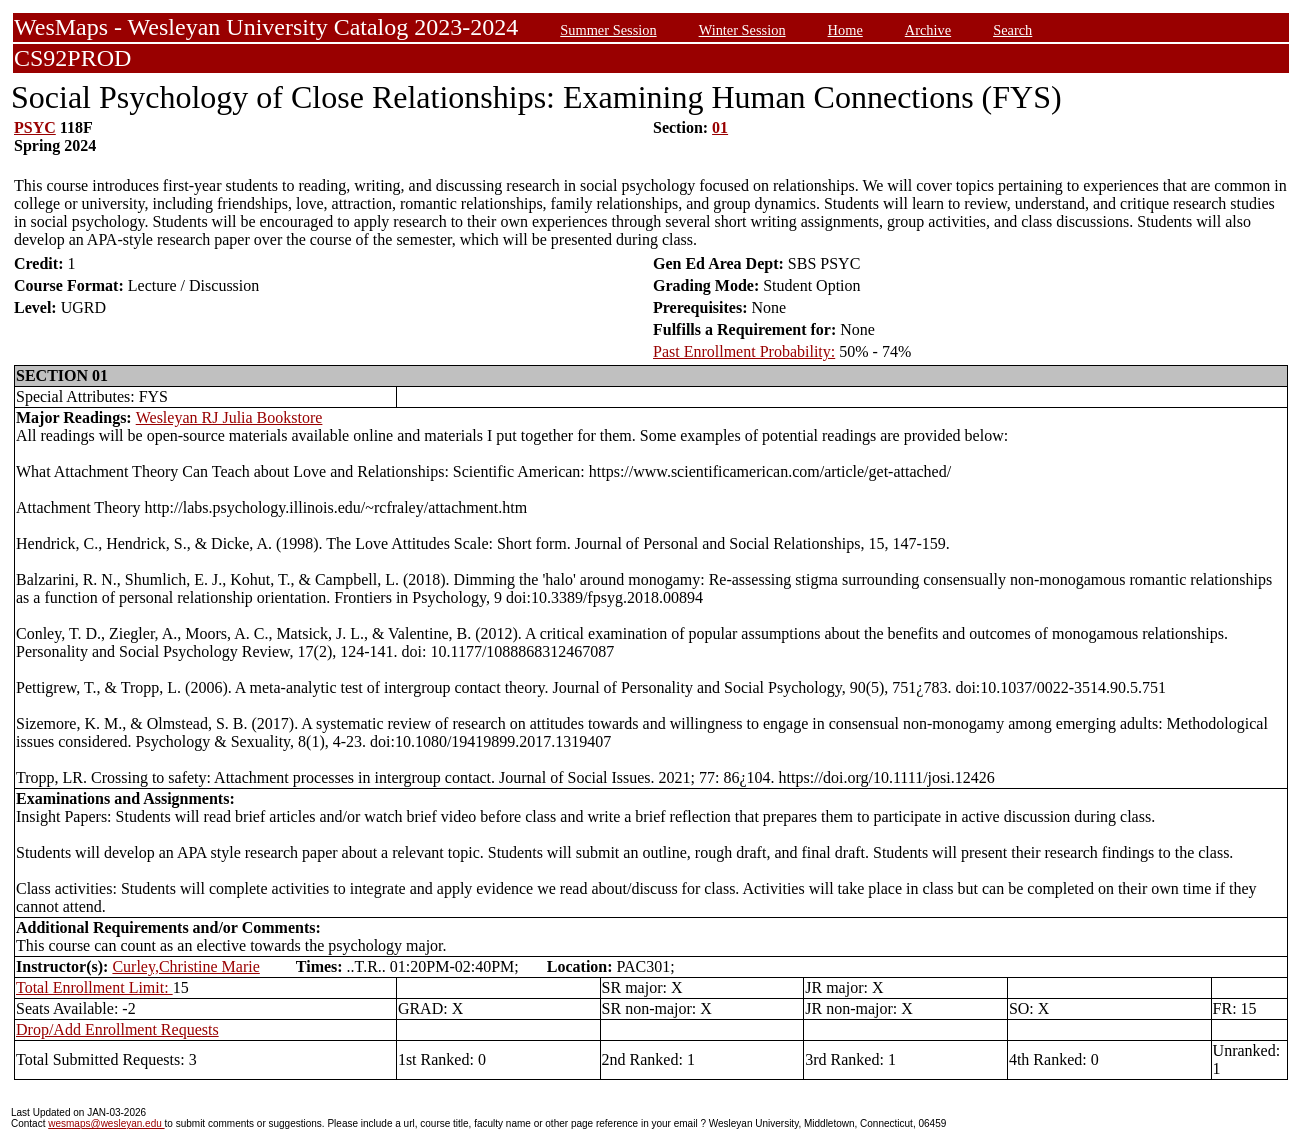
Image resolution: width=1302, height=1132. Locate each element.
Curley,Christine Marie (185, 966)
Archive (928, 30)
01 (720, 127)
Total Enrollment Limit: (94, 987)
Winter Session (742, 30)
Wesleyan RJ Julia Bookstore (229, 417)
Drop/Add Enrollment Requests (117, 1029)
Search (1012, 30)
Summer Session (608, 30)
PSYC (35, 127)
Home (845, 30)
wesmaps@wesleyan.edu (106, 1123)
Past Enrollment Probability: (744, 351)
